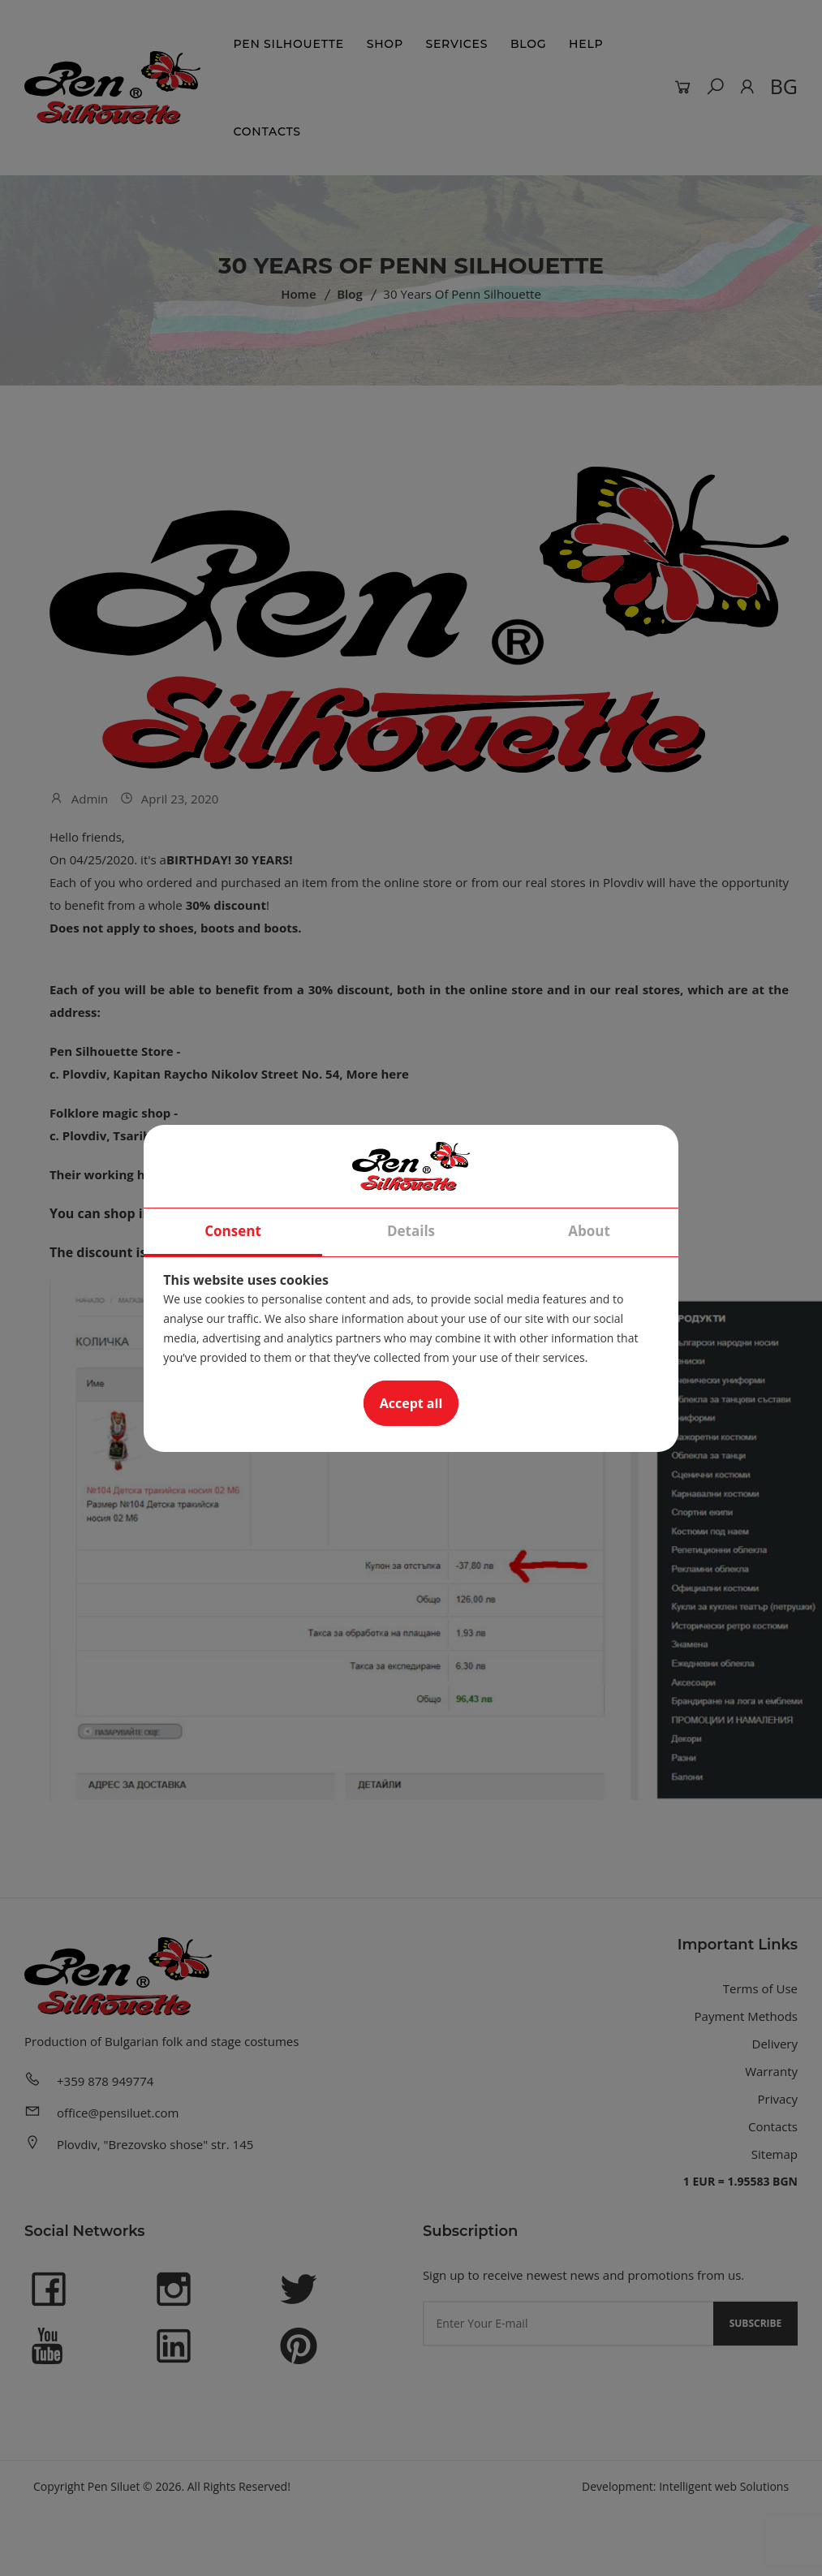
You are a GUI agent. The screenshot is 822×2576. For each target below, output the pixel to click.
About (589, 1230)
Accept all (411, 1403)
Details (411, 1230)
